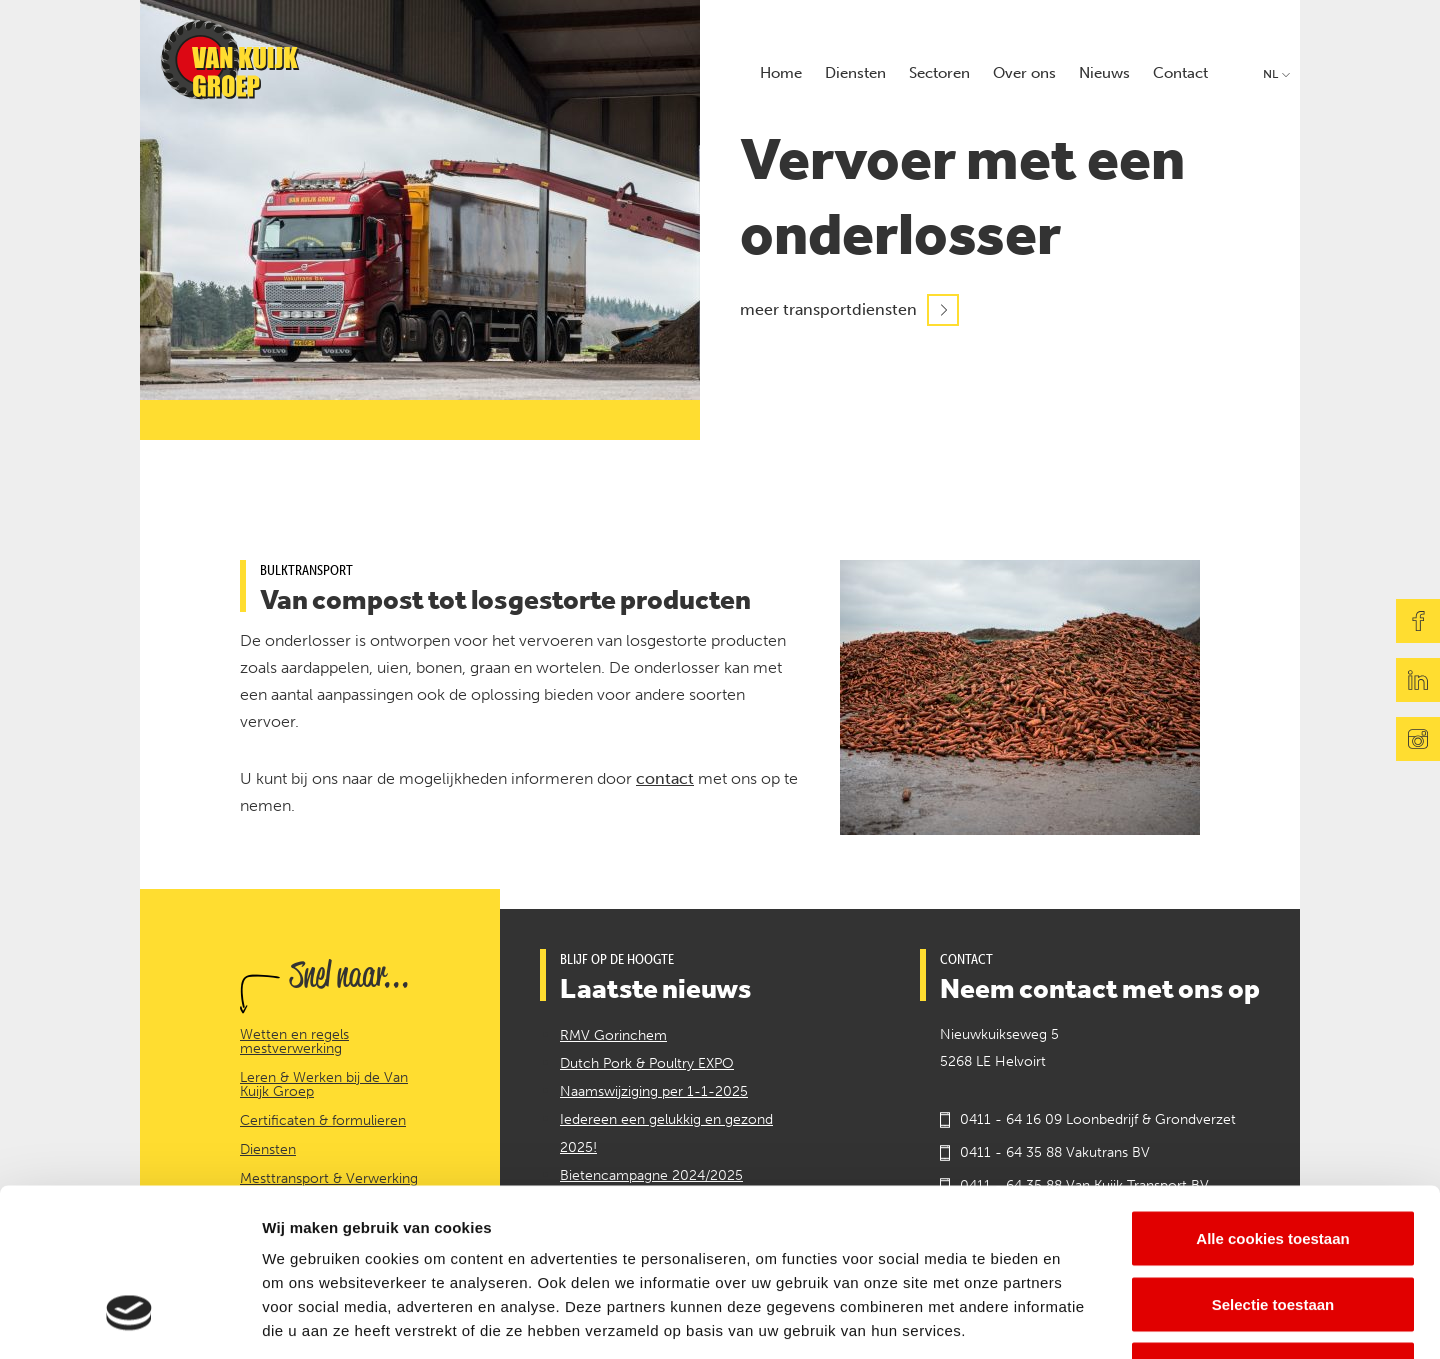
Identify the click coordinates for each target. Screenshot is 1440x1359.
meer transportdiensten (828, 310)
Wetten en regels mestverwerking (294, 1042)
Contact (1180, 73)
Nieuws (1104, 73)
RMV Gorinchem (613, 1035)
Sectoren (939, 73)
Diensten (855, 73)
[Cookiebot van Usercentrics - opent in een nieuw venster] (129, 1320)
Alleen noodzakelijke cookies (1273, 1227)
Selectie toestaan (1273, 1162)
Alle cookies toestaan (1272, 1096)
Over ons (1024, 73)
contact (665, 778)
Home (781, 73)
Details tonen (1080, 1319)
